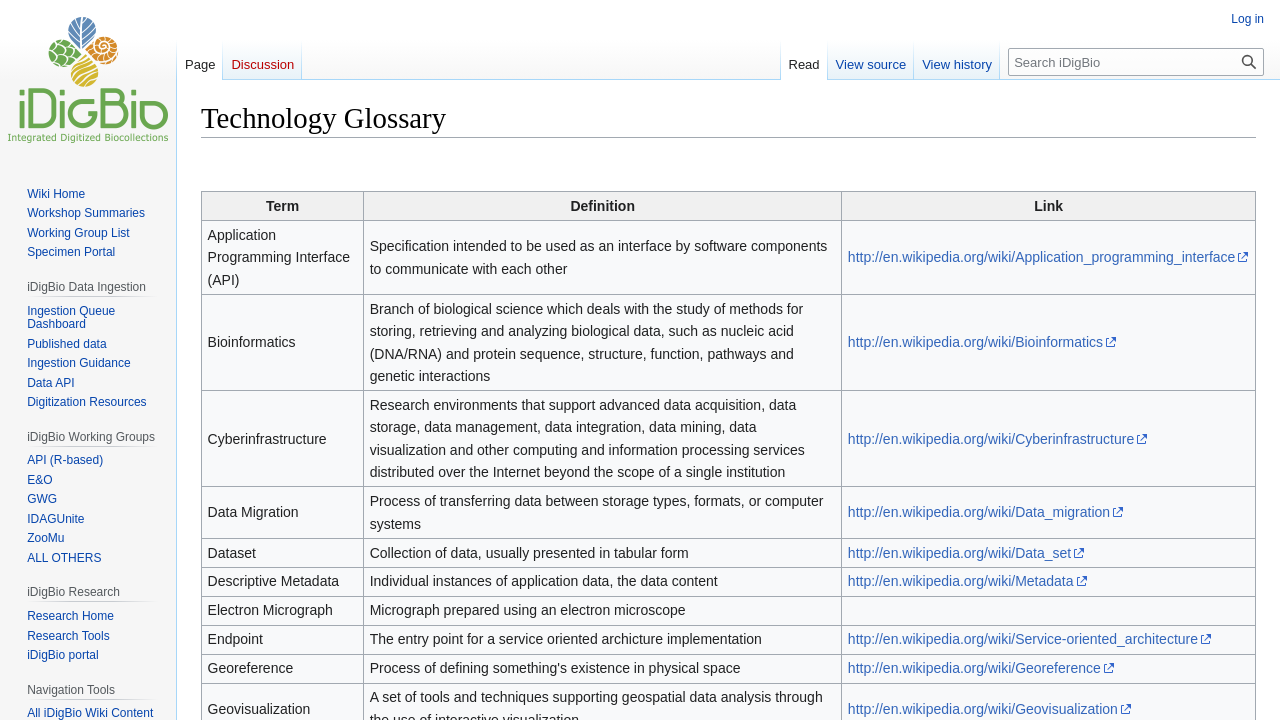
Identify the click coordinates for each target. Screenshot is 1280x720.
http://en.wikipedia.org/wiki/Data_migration (979, 512)
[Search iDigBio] (1136, 62)
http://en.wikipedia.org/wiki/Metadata (961, 581)
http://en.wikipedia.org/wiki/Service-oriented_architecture (1023, 639)
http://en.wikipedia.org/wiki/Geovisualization (983, 709)
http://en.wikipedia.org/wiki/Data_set (959, 553)
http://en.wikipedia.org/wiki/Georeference (974, 668)
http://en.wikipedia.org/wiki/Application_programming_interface (1042, 257)
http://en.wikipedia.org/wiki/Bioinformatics (975, 342)
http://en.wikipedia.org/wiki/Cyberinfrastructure (991, 439)
